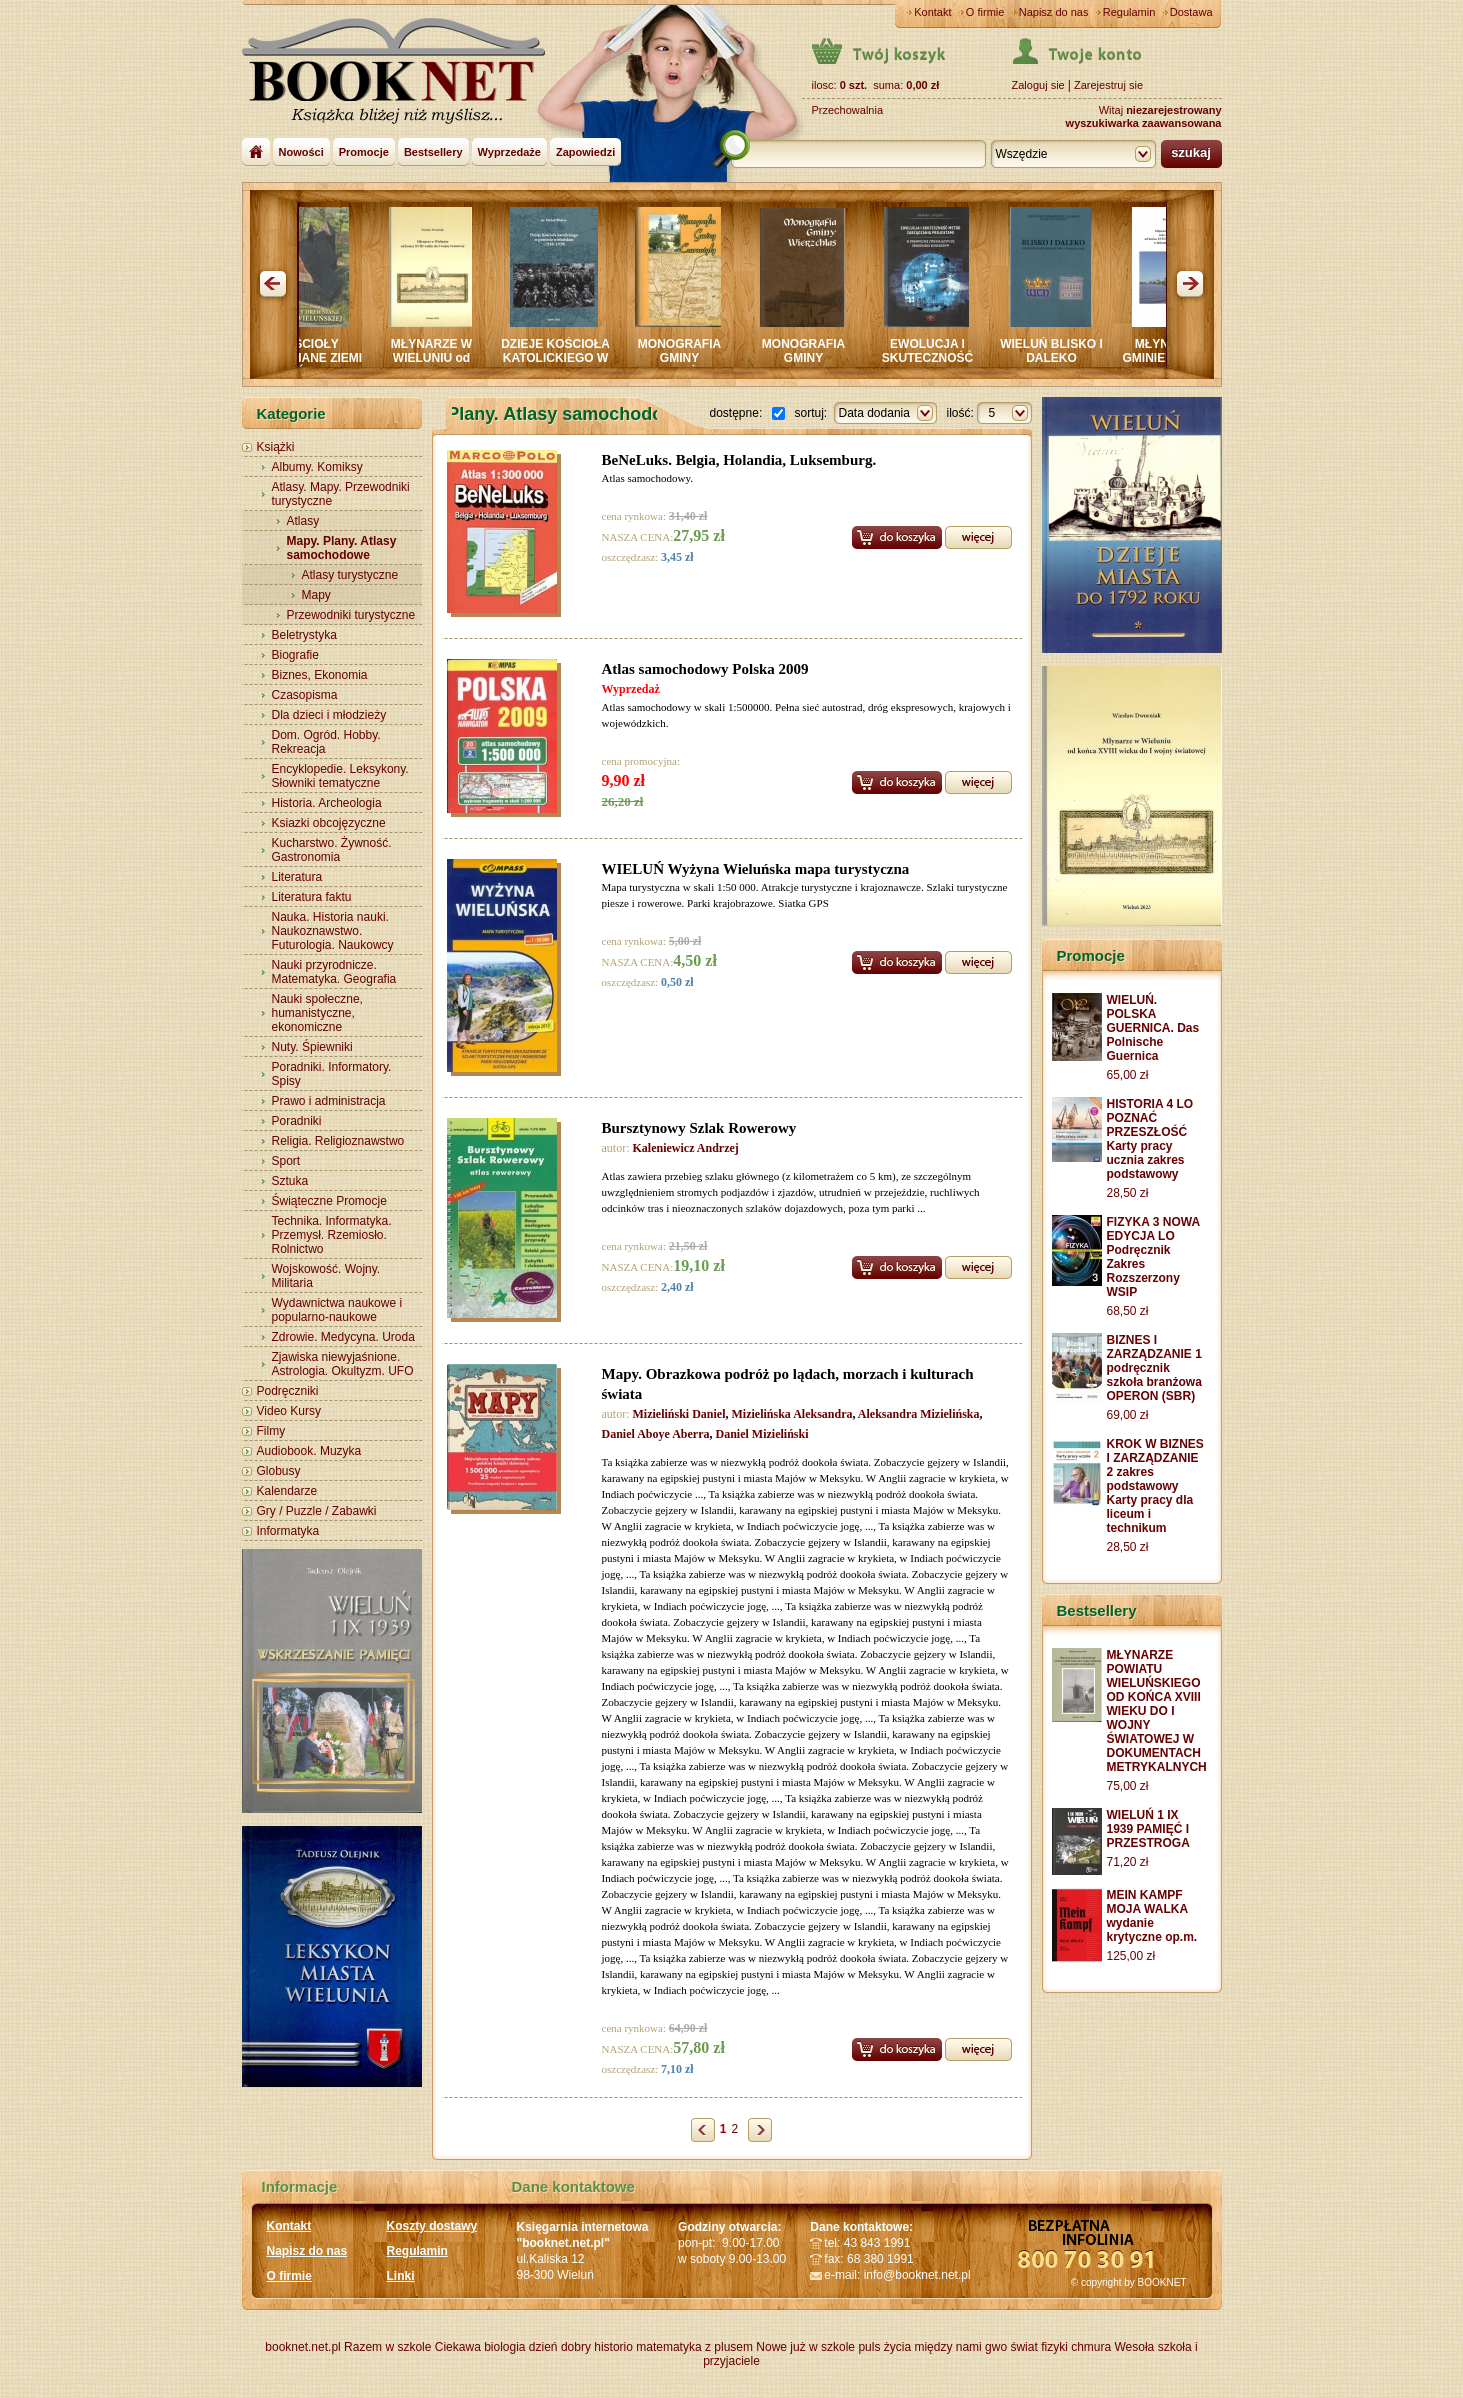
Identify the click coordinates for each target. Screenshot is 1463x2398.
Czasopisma (305, 695)
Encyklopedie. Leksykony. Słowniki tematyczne (340, 776)
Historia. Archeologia (327, 803)
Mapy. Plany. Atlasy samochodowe (342, 548)
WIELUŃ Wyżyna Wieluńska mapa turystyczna (756, 869)
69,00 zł (1128, 1415)
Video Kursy (289, 1411)
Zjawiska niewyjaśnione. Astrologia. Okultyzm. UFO (343, 1364)
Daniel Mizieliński (762, 1434)
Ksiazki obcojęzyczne (329, 823)
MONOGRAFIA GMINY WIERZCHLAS (812, 358)
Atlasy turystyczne (350, 575)
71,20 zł (1128, 1862)
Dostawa (1191, 12)
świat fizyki (1038, 2347)
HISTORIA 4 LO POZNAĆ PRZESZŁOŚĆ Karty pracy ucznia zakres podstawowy (1150, 1139)
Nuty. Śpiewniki (312, 1047)
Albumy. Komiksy (317, 467)
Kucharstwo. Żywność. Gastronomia (332, 850)
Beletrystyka (304, 635)
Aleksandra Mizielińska (919, 1414)
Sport (286, 1161)
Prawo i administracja (329, 1101)
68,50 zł (1128, 1311)
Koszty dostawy (432, 2226)
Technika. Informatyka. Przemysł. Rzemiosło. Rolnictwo (332, 1235)
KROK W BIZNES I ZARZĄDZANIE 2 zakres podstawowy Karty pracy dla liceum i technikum (1155, 1486)
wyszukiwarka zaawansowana (1144, 123)
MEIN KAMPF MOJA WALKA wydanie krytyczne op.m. (1152, 1916)
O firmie (985, 12)
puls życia (884, 2347)
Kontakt (932, 12)
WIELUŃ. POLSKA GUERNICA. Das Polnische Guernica (1153, 1028)
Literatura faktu (312, 897)
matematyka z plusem (694, 2347)
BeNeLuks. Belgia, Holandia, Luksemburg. (739, 460)
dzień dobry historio (581, 2347)
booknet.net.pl (302, 2347)
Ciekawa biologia (480, 2347)
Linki (401, 2276)
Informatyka (288, 1531)
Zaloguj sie (1038, 85)
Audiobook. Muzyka (309, 1451)
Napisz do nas (1054, 12)
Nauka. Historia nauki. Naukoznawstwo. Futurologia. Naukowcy (333, 931)
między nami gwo (960, 2347)
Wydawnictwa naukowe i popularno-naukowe (337, 1310)
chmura (1091, 2347)
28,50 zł (1128, 1193)
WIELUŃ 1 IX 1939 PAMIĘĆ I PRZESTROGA (1148, 1829)
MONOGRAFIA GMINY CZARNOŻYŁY (688, 358)
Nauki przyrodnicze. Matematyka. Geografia (334, 972)
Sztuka (290, 1181)
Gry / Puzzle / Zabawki (317, 1511)
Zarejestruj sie (1108, 85)
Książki (276, 447)
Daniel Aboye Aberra (656, 1434)
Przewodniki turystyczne (351, 615)
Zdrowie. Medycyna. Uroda (343, 1337)
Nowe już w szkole (805, 2347)
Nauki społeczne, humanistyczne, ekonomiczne (317, 1013)
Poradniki (297, 1121)
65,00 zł (1128, 1075)
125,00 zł (1131, 1956)
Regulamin (1129, 12)
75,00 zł (1128, 1786)
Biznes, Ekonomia (320, 675)
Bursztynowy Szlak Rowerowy (699, 1128)
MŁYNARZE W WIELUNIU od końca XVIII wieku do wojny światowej (440, 365)
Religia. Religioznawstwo (338, 1141)
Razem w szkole (387, 2347)
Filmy (271, 1431)
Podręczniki (288, 1391)
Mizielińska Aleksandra (792, 1414)
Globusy (279, 1471)
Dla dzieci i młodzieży (329, 715)
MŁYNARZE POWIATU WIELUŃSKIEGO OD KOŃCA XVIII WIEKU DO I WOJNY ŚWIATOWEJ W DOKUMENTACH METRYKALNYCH (1157, 1711)
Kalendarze (287, 1491)
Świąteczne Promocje (329, 1201)
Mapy (316, 595)
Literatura (297, 877)
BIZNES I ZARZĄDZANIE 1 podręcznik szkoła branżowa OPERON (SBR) (1154, 1368)
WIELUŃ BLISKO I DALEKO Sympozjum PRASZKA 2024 (1060, 365)
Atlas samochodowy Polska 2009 (705, 669)
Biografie (295, 655)
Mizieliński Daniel (679, 1414)
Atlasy (303, 521)
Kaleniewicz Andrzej (686, 1148)
